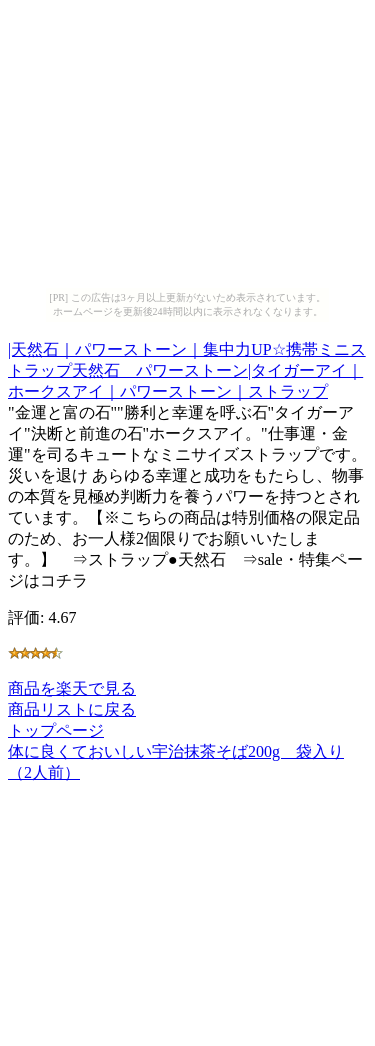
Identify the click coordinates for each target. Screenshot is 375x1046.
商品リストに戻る (72, 709)
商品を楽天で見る (72, 688)
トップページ (56, 730)
